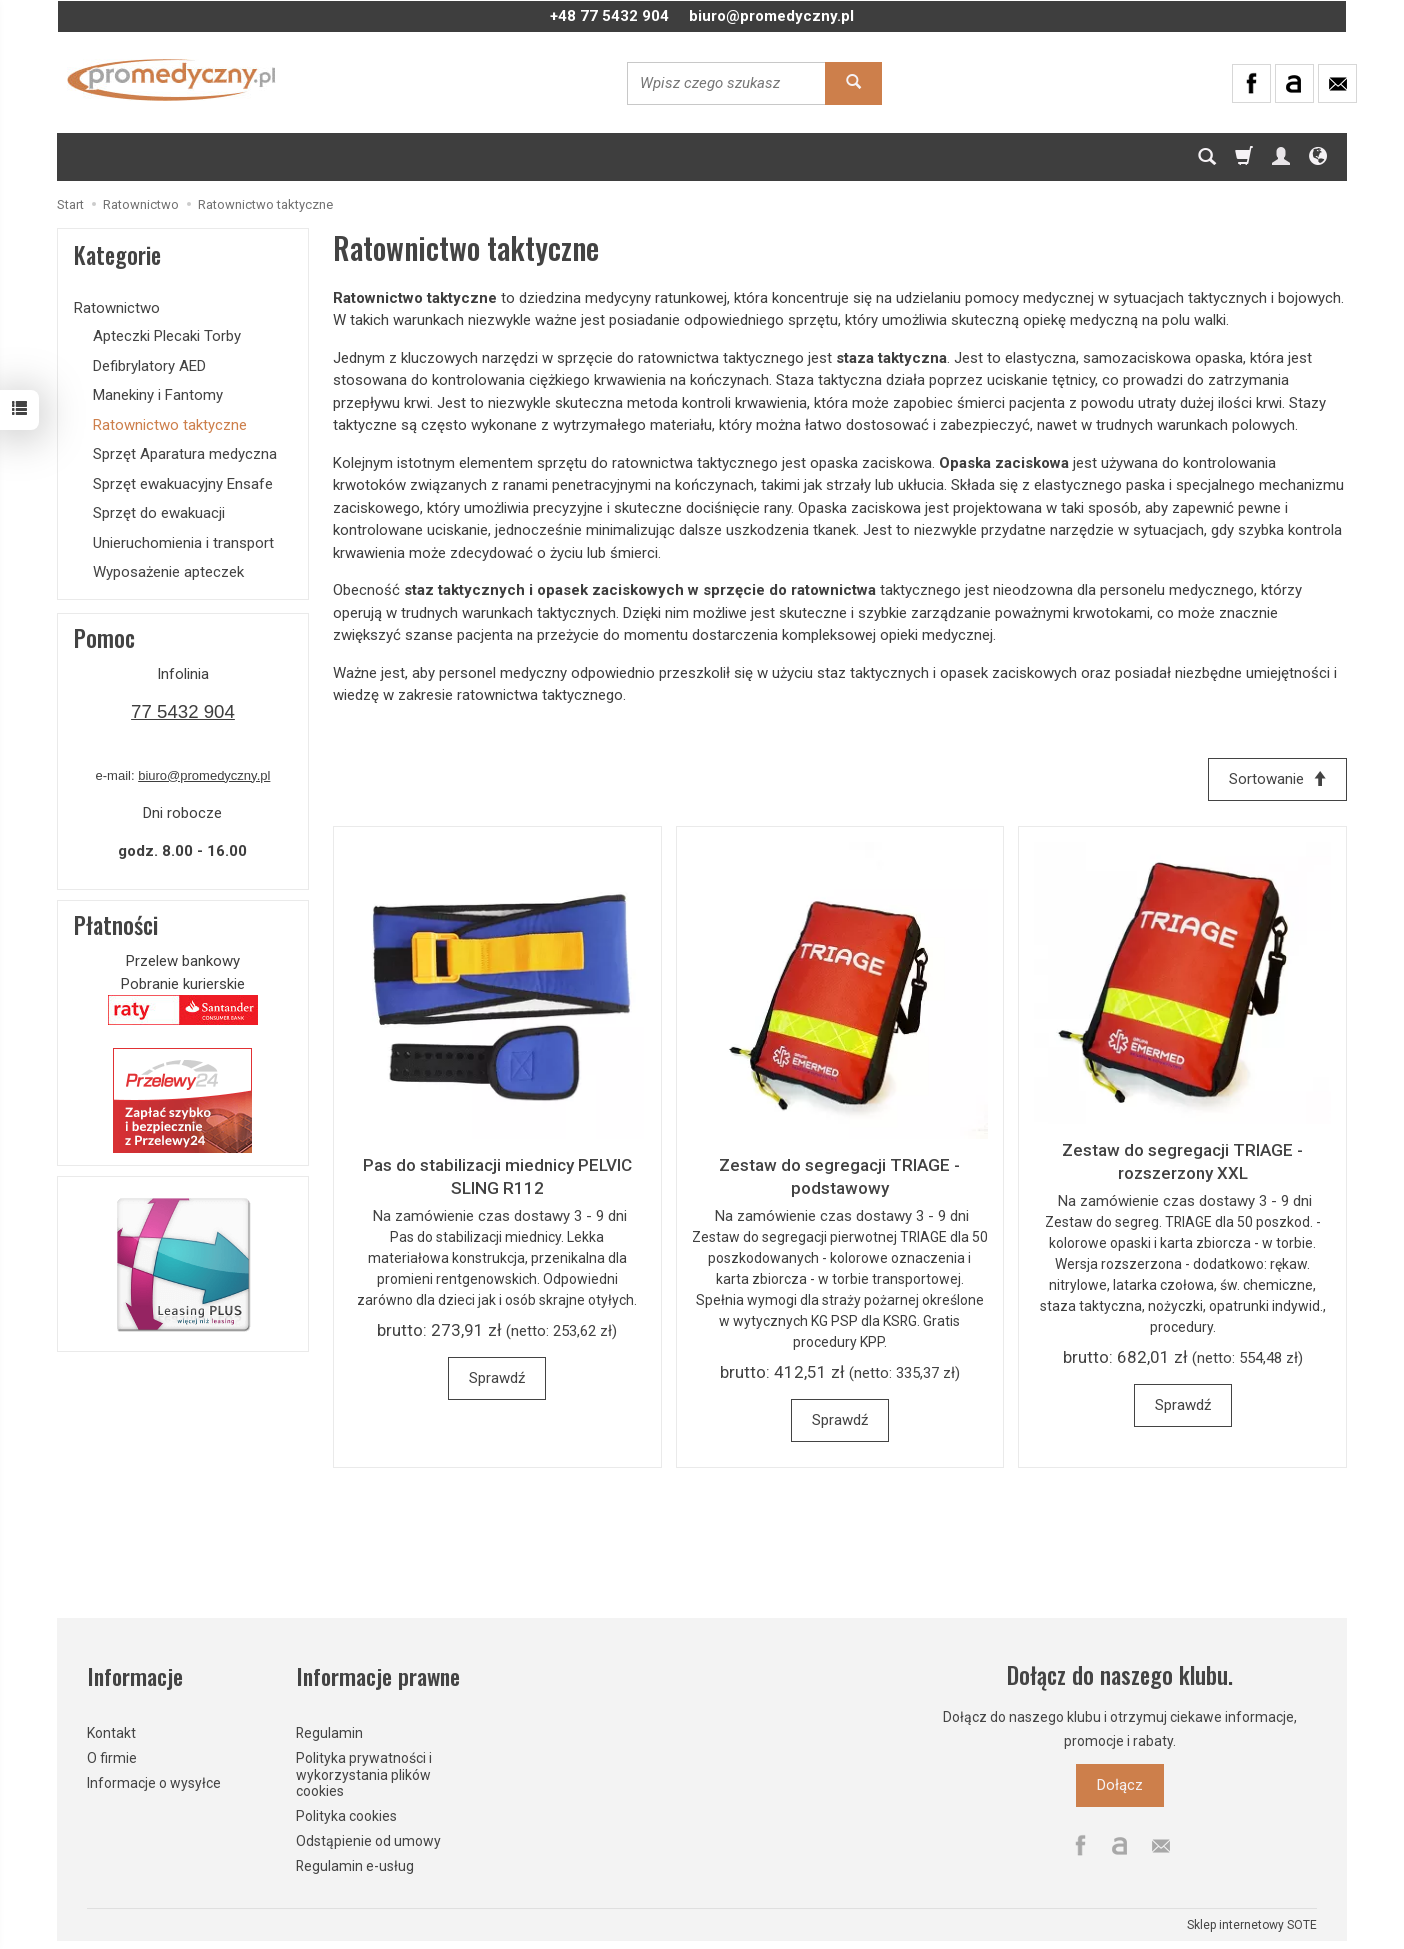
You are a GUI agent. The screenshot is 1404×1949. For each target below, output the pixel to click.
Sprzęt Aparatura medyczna (185, 454)
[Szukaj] (1207, 157)
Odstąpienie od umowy (368, 1839)
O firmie (112, 1756)
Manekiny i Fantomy (158, 395)
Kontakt (111, 1731)
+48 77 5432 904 (609, 16)
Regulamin (329, 1731)
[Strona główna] (171, 80)
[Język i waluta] (1318, 157)
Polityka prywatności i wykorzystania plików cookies (364, 1773)
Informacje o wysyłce (154, 1780)
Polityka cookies (346, 1814)
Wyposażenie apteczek (168, 572)
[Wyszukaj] (853, 83)
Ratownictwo (117, 308)
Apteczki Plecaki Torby (167, 336)
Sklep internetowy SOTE (1252, 1923)
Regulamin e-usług (355, 1864)
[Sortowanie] (1277, 779)
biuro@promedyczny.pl (771, 16)
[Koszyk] (1244, 157)
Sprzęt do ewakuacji (159, 513)
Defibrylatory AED (149, 366)
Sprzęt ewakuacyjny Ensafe (183, 484)
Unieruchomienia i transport (183, 543)
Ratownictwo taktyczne (170, 425)
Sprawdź (497, 1378)
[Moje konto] (1281, 157)
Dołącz (1120, 1785)
